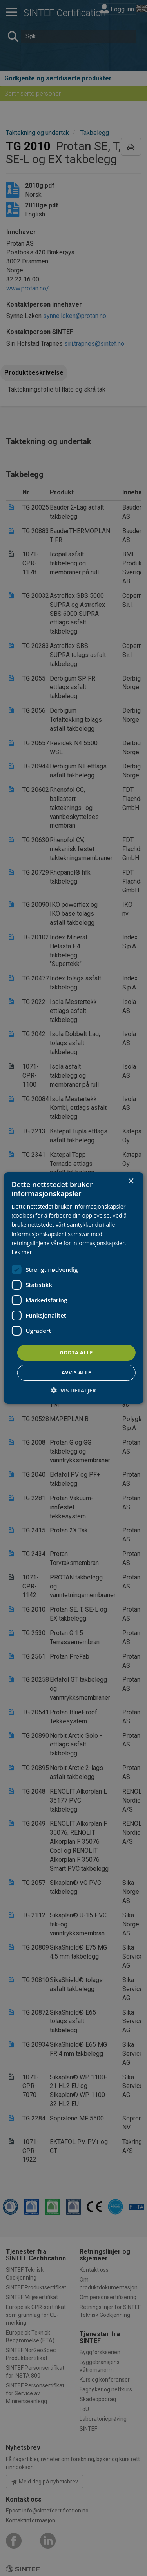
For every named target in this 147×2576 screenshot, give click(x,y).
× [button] (131, 1181)
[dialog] (73, 1288)
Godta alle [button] (76, 1352)
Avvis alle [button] (76, 1372)
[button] (73, 1390)
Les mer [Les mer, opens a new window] (21, 1252)
